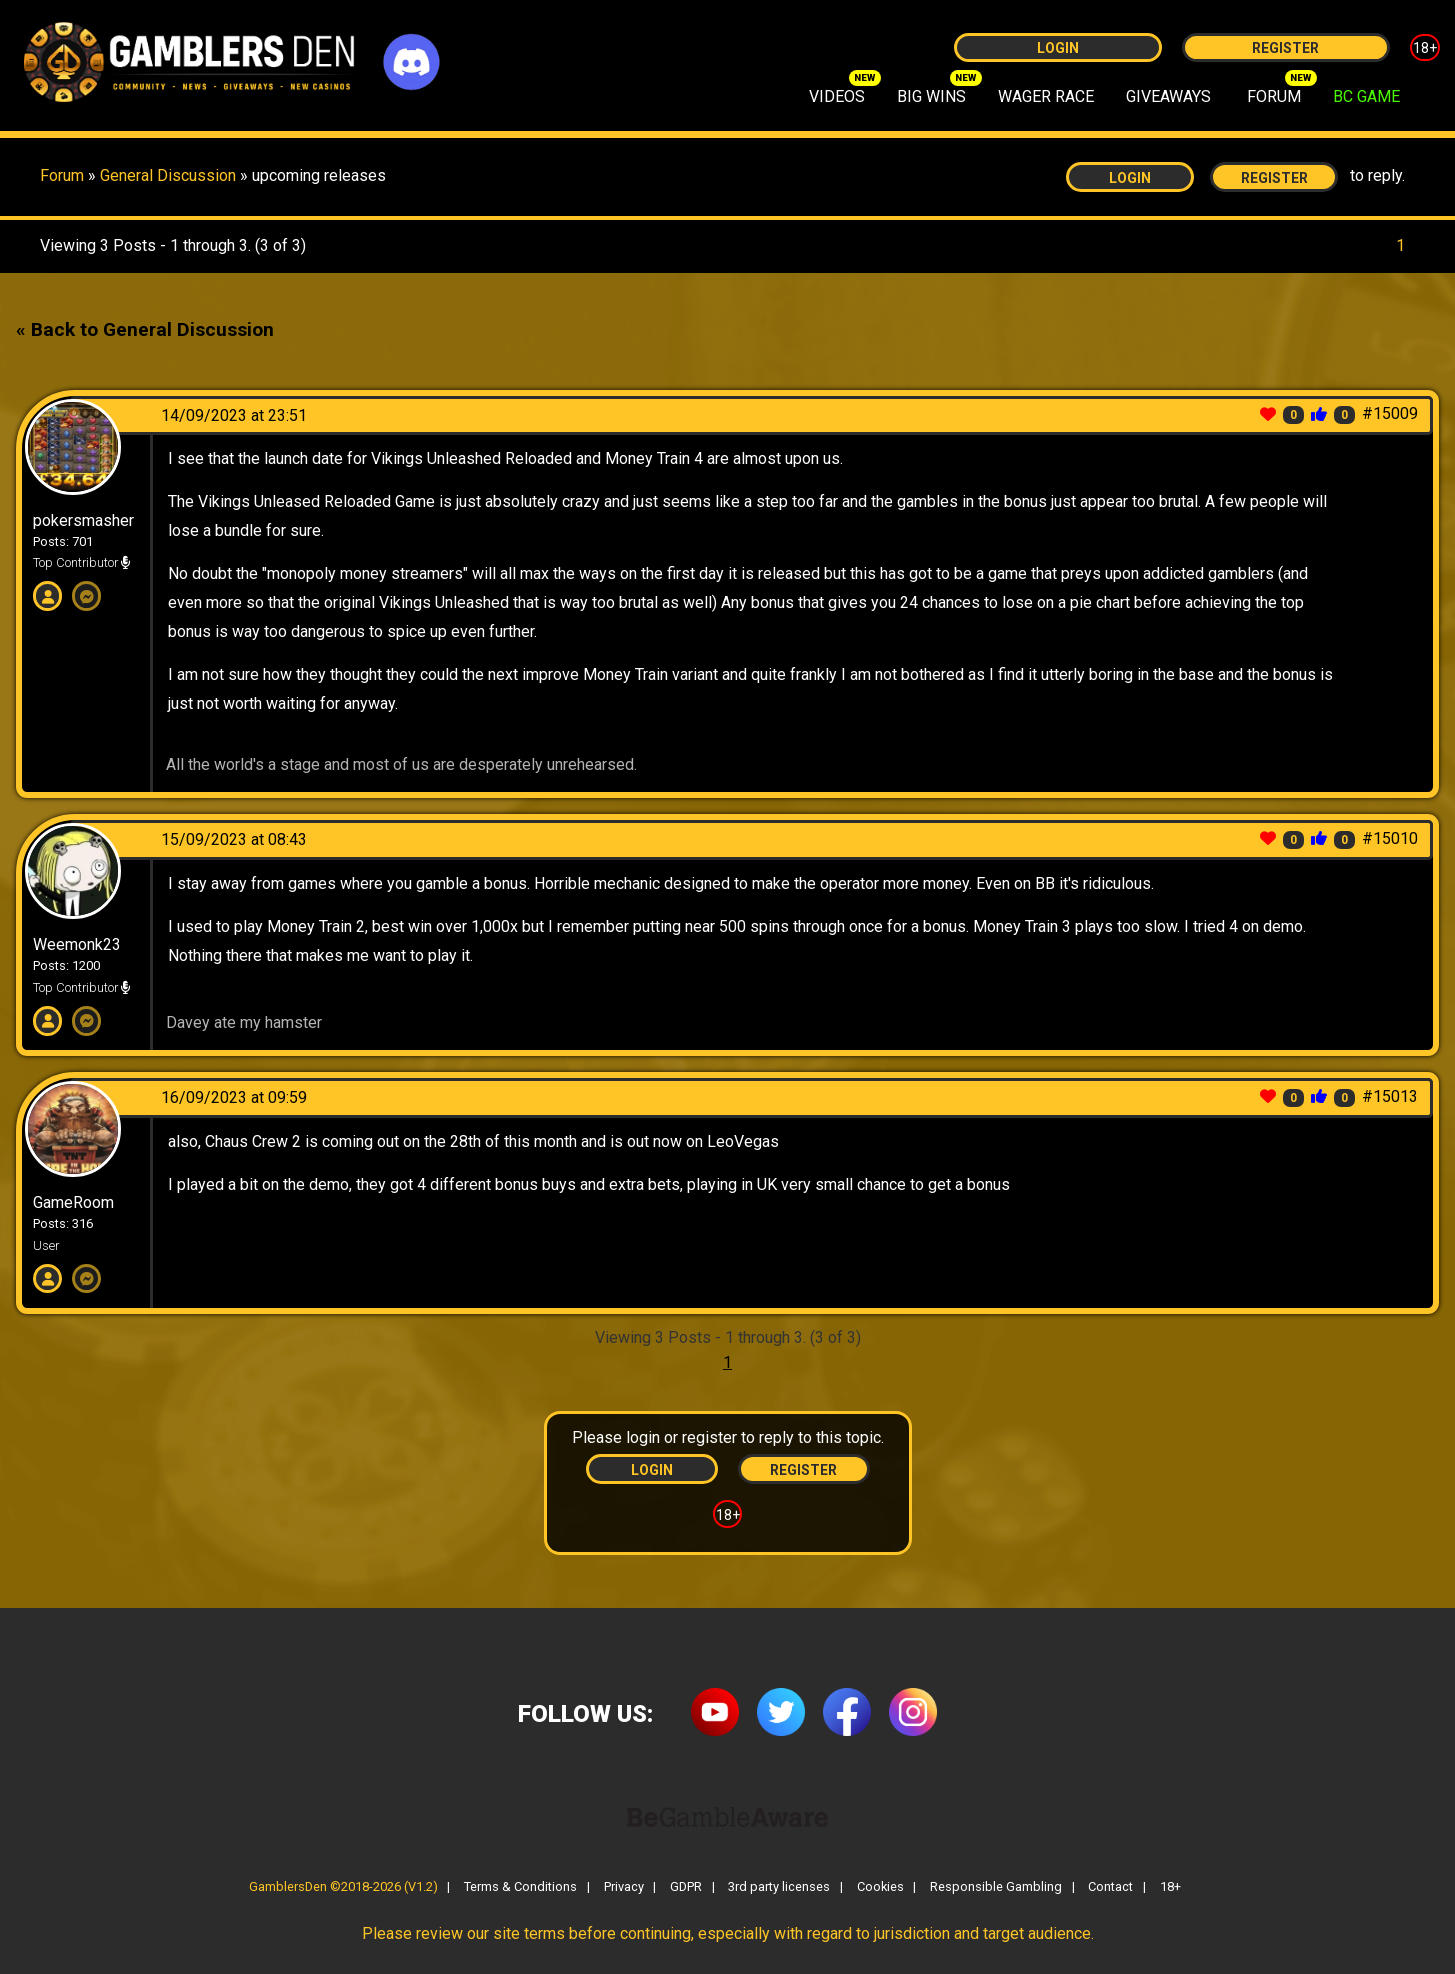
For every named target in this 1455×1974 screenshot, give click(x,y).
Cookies (880, 1887)
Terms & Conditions (520, 1887)
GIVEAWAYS (1168, 96)
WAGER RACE (1046, 96)
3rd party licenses (779, 1887)
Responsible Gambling (996, 1887)
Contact (1110, 1887)
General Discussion (170, 175)
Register (1285, 48)
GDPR (686, 1887)
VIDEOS (837, 96)
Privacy (624, 1887)
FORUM (1274, 96)
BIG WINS (931, 96)
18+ (1425, 48)
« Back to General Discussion (145, 329)
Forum (62, 175)
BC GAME (1366, 96)
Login (1058, 48)
